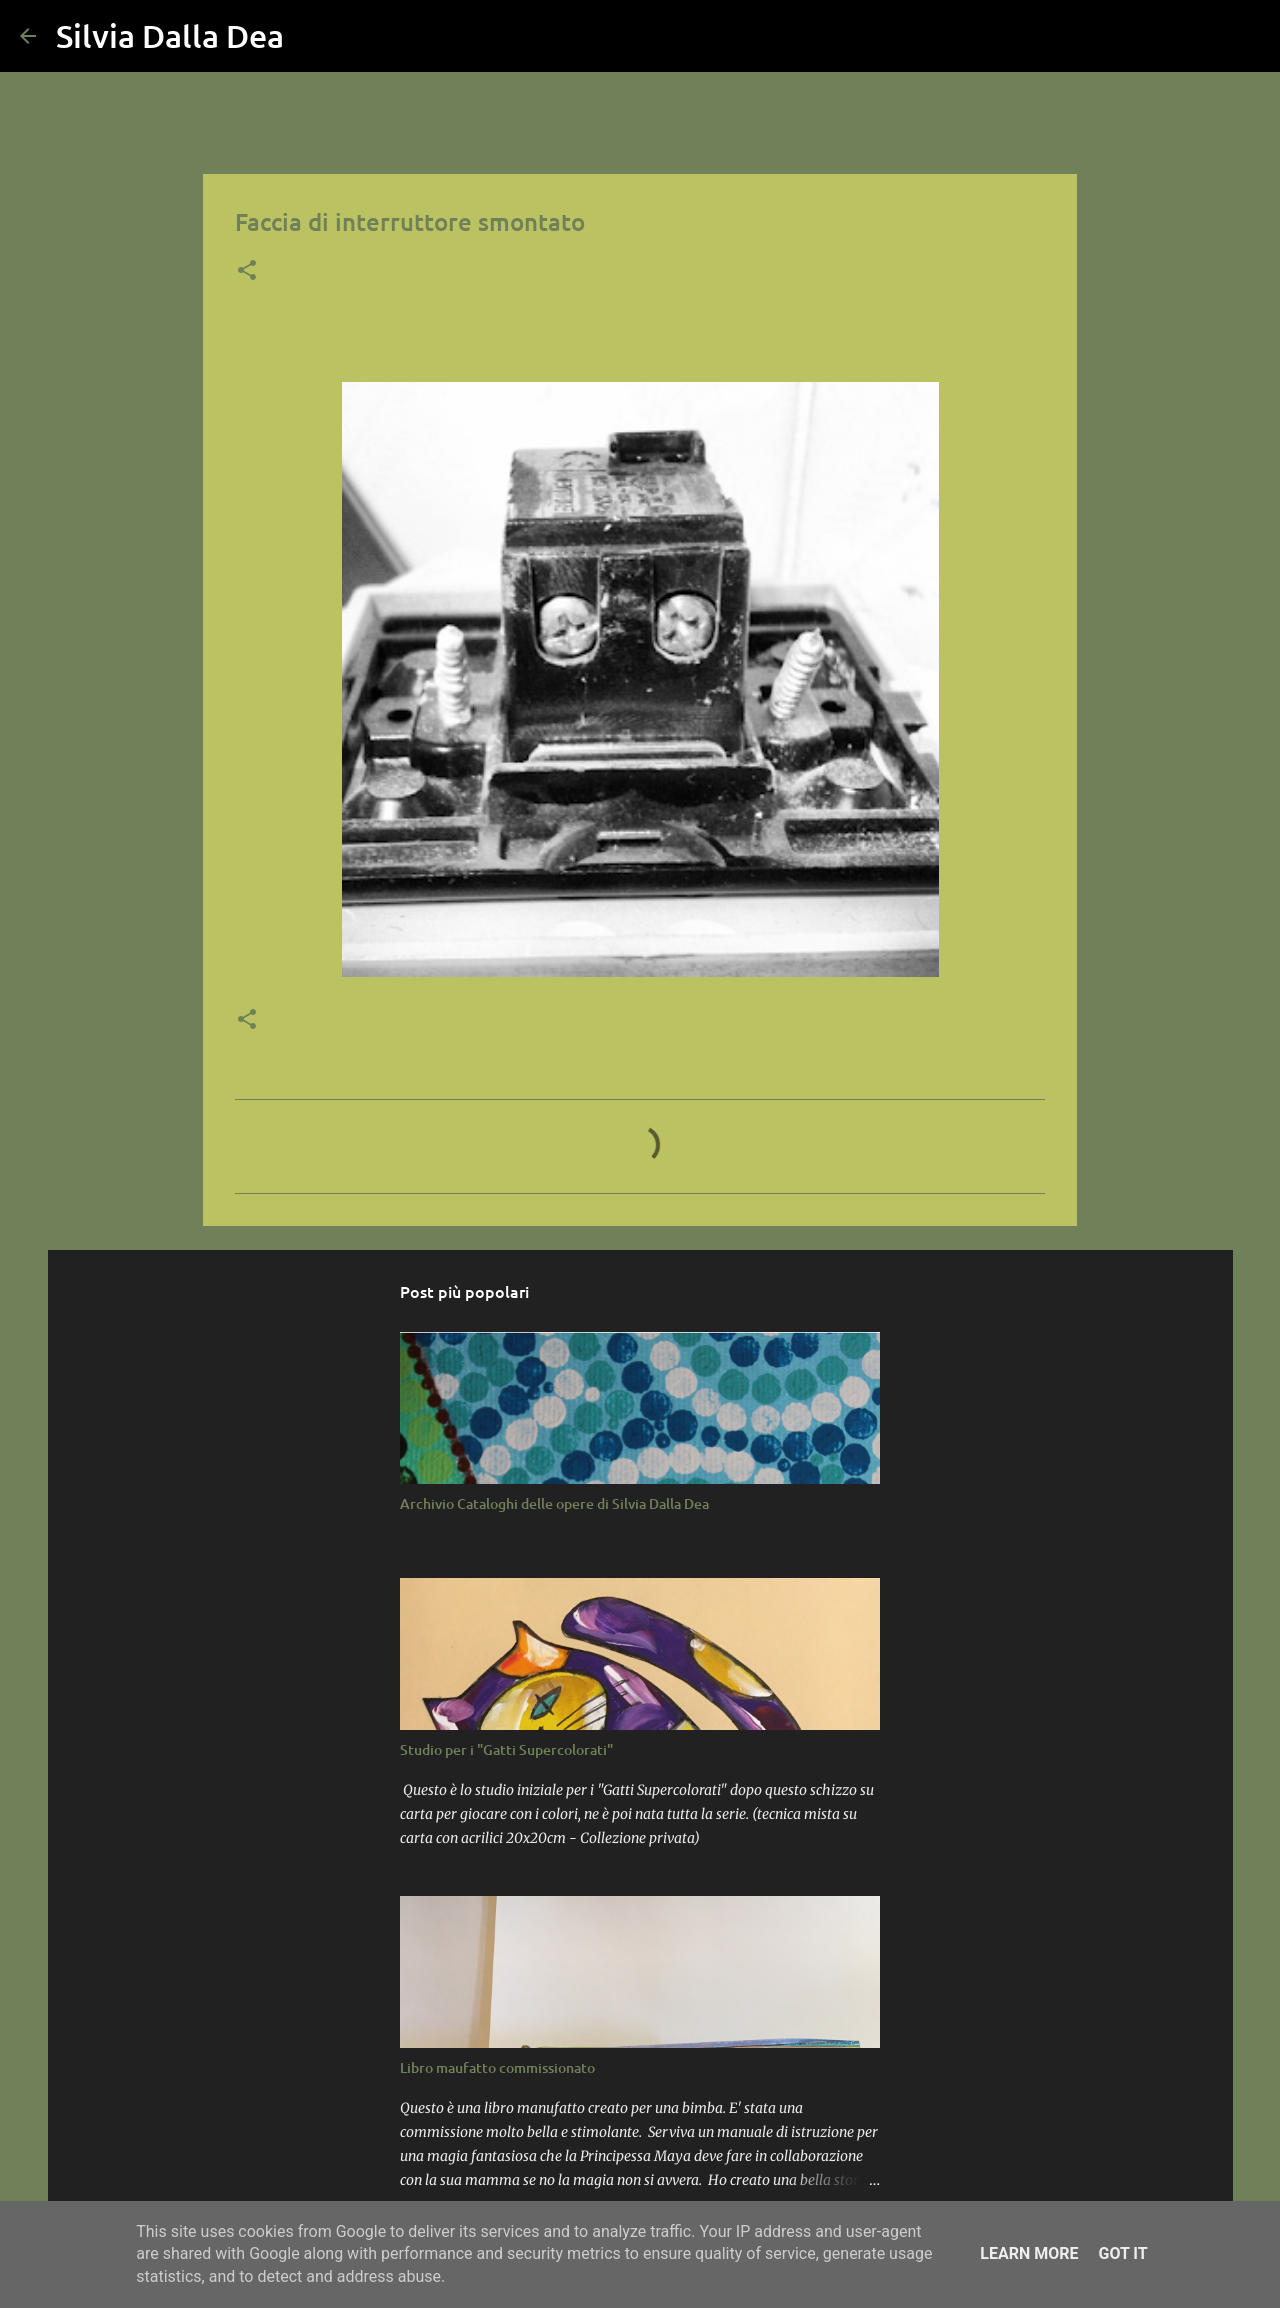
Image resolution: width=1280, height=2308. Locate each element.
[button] (247, 272)
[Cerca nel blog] (1159, 36)
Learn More (1029, 2253)
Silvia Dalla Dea (170, 35)
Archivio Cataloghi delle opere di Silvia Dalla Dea (554, 1503)
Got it (1122, 2253)
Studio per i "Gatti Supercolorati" (506, 1749)
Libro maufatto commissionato (497, 2067)
